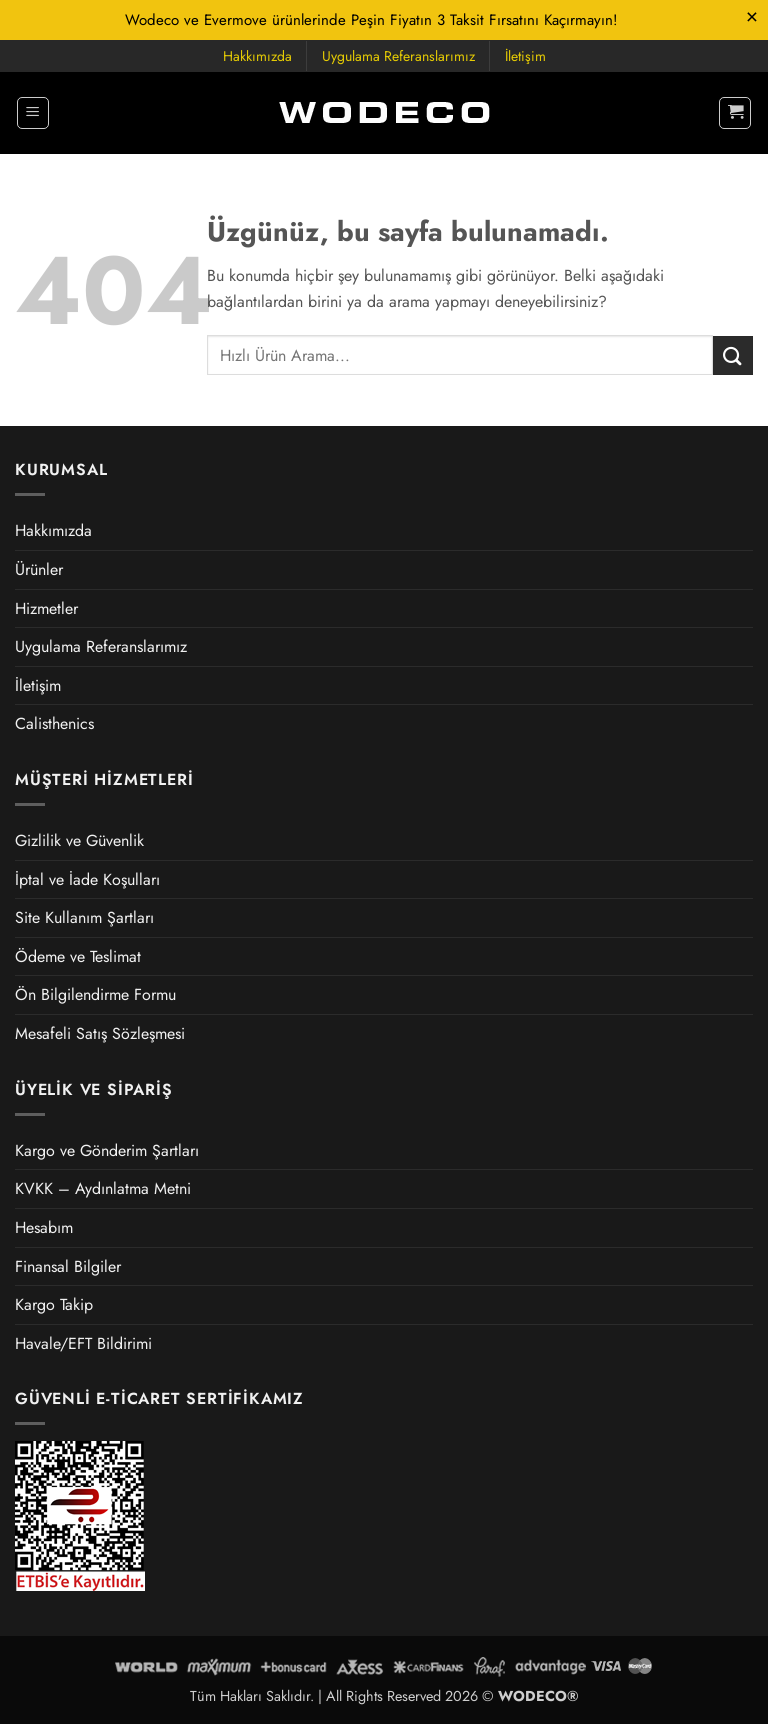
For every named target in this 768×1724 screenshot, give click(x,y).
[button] (33, 113)
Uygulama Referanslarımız (398, 56)
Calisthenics (54, 723)
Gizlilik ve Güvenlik (79, 840)
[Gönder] (733, 355)
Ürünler (39, 569)
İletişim (525, 56)
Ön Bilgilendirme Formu (95, 994)
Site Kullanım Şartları (84, 917)
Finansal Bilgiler (68, 1266)
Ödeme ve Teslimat (78, 956)
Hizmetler (46, 608)
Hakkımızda (257, 56)
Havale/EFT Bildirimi (83, 1343)
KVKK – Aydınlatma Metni (103, 1188)
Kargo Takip (54, 1304)
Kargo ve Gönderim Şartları (107, 1150)
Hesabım (44, 1227)
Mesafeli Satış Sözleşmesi (100, 1033)
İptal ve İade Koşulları (87, 879)
